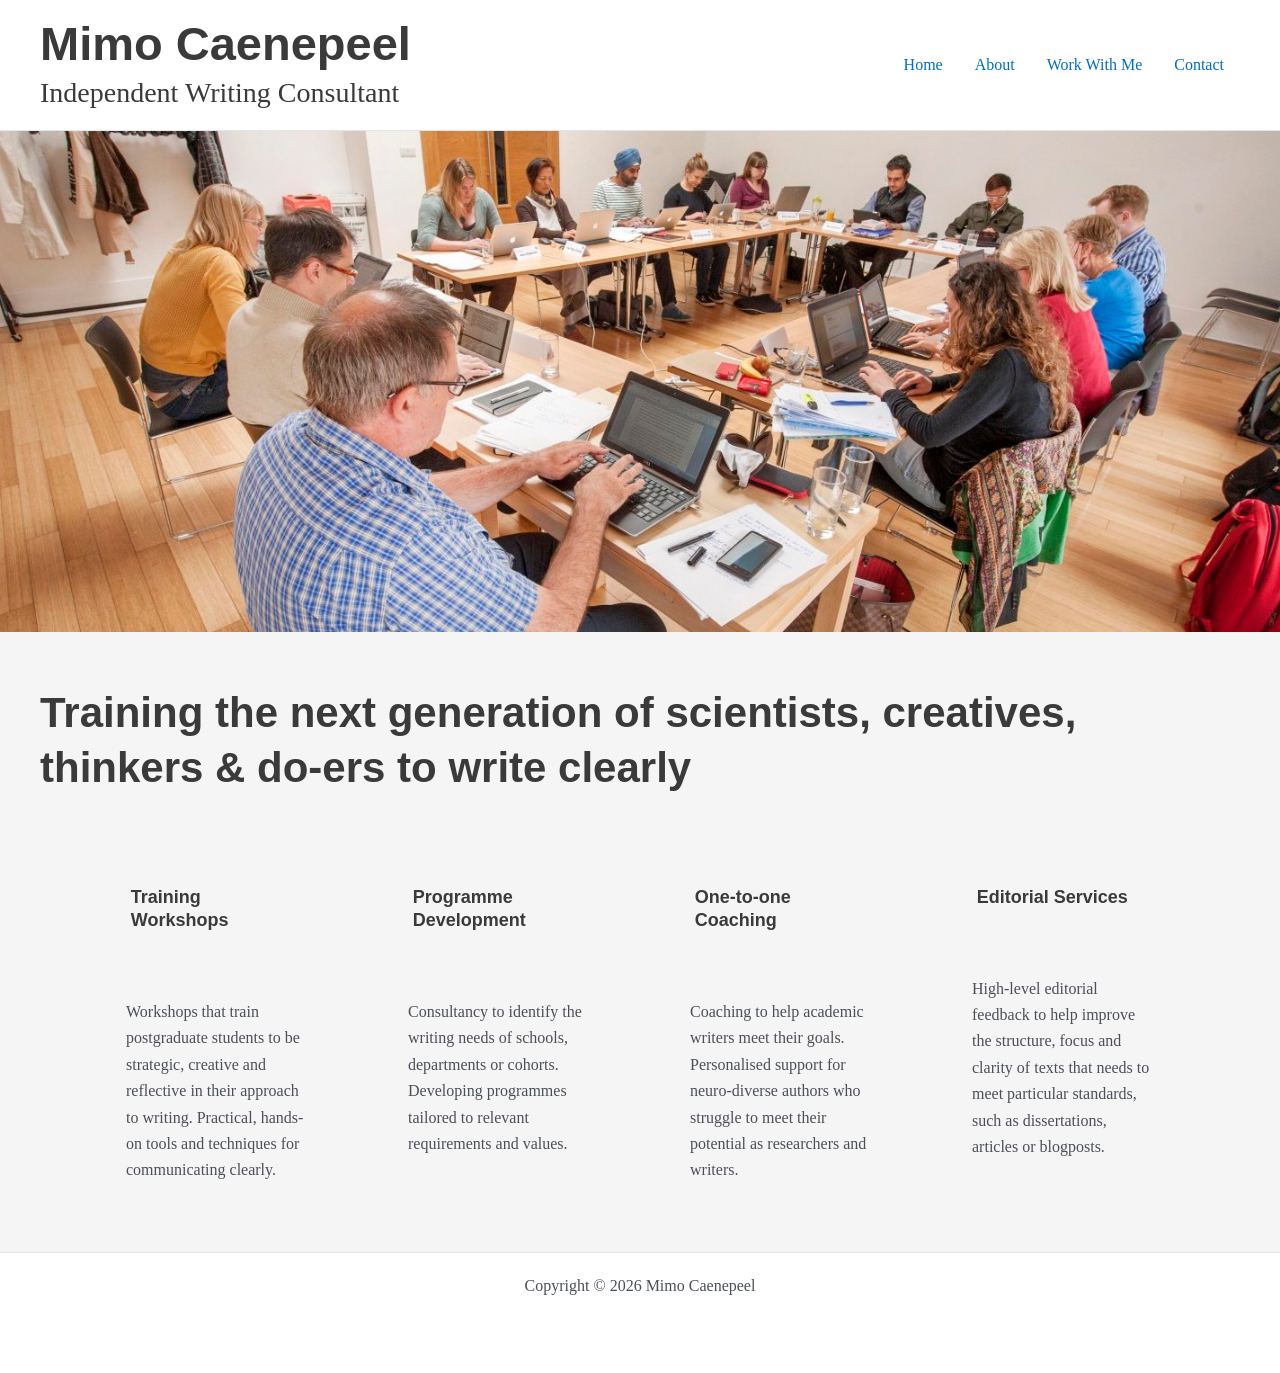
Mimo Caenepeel (225, 43)
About (995, 64)
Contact (1199, 64)
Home (923, 64)
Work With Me (1095, 64)
